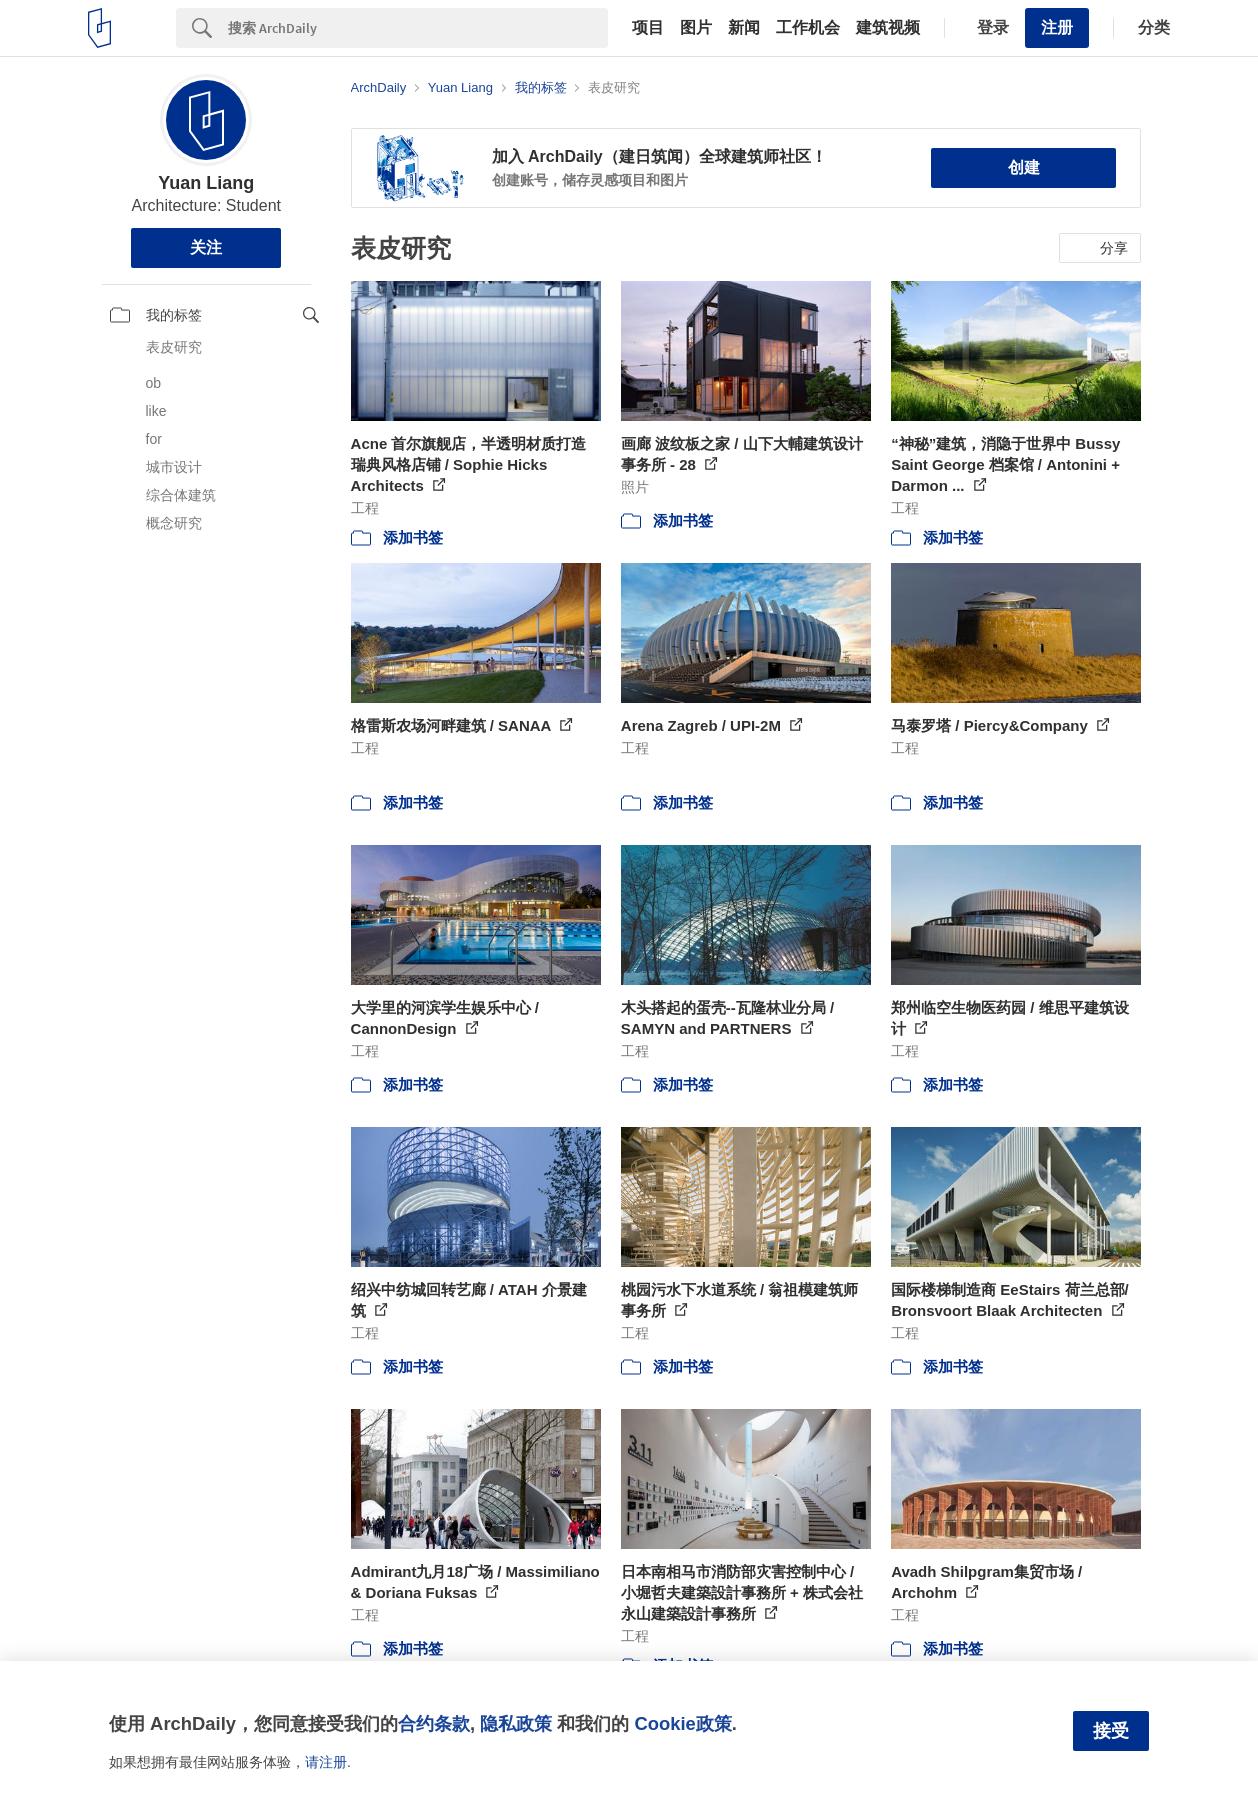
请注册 (326, 1762)
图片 (696, 28)
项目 (648, 28)
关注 (206, 247)
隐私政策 (516, 1723)
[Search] (418, 28)
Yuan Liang (206, 183)
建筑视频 (888, 28)
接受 (1111, 1731)
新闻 (744, 28)
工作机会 (808, 28)
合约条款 (434, 1723)
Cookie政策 (682, 1723)
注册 (1057, 27)
